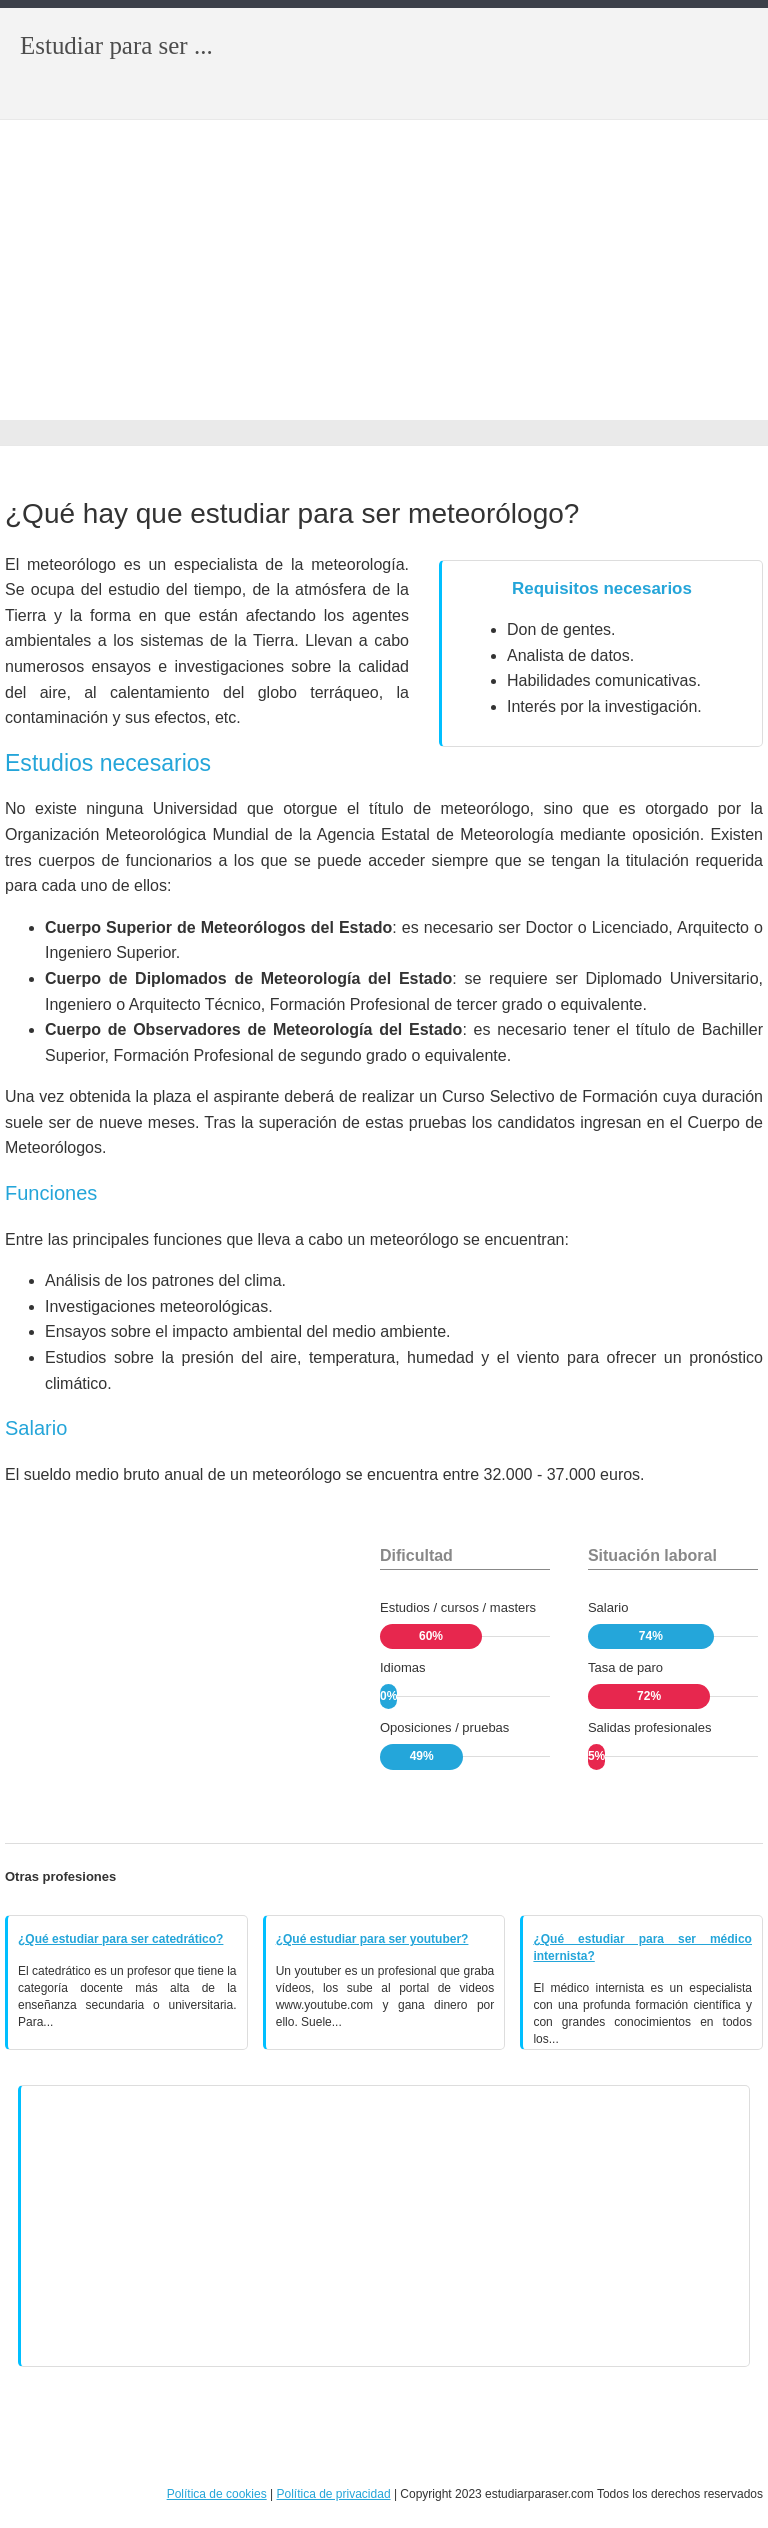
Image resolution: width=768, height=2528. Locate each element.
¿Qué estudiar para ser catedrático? (120, 1939)
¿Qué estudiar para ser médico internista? (642, 1947)
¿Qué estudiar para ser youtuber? (372, 1939)
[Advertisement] (384, 270)
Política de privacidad (333, 2494)
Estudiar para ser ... (116, 45)
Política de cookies (217, 2494)
